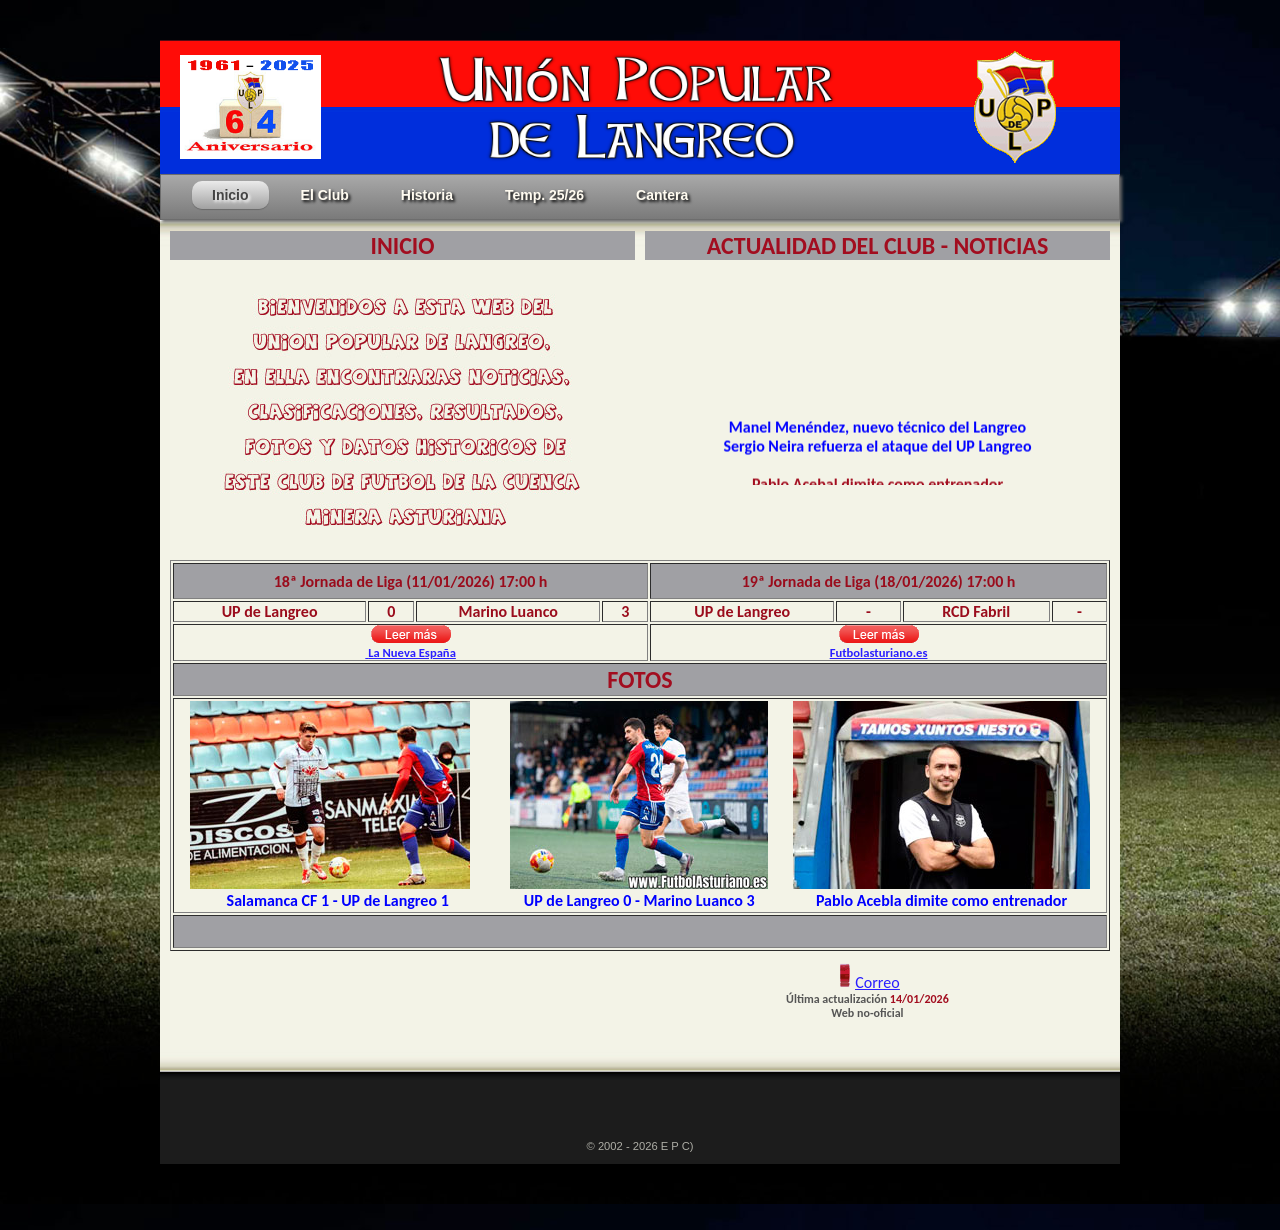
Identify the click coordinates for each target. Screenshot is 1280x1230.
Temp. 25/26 (544, 195)
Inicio (230, 195)
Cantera (662, 195)
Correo (877, 982)
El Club (325, 195)
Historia (427, 195)
